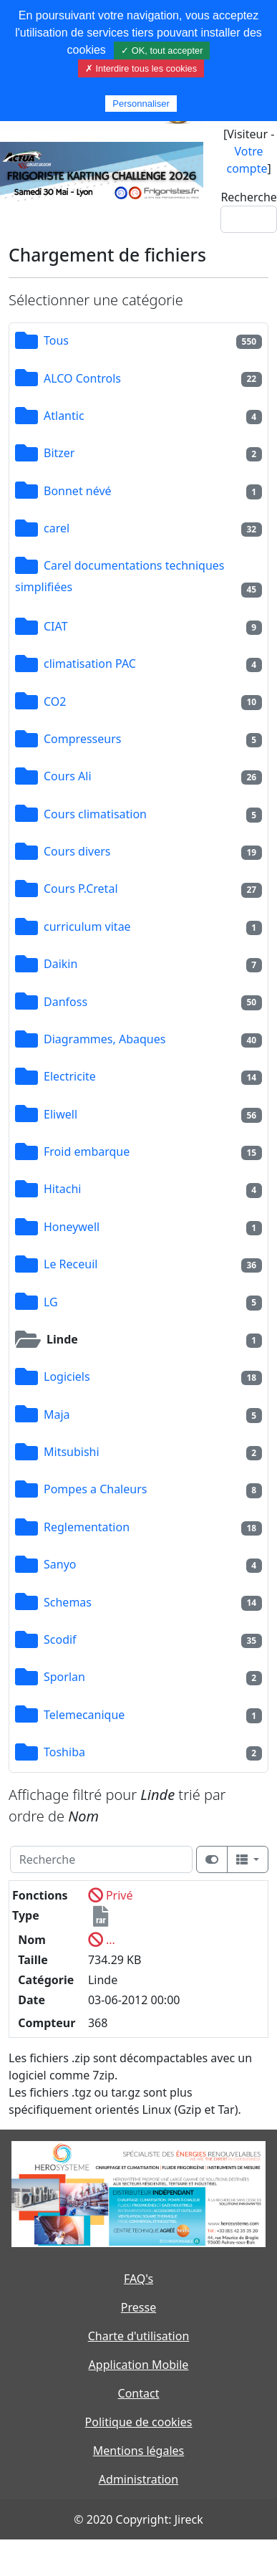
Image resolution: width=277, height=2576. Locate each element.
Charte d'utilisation (139, 2336)
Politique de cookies (139, 2422)
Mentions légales (139, 2450)
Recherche (248, 197)
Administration (138, 2479)
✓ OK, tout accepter (162, 50)
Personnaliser (141, 103)
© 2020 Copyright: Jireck (138, 2519)
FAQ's (138, 2279)
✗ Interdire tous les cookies (141, 68)
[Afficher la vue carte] (212, 1859)
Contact (139, 2393)
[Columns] (247, 1859)
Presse (138, 2307)
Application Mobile (139, 2364)
